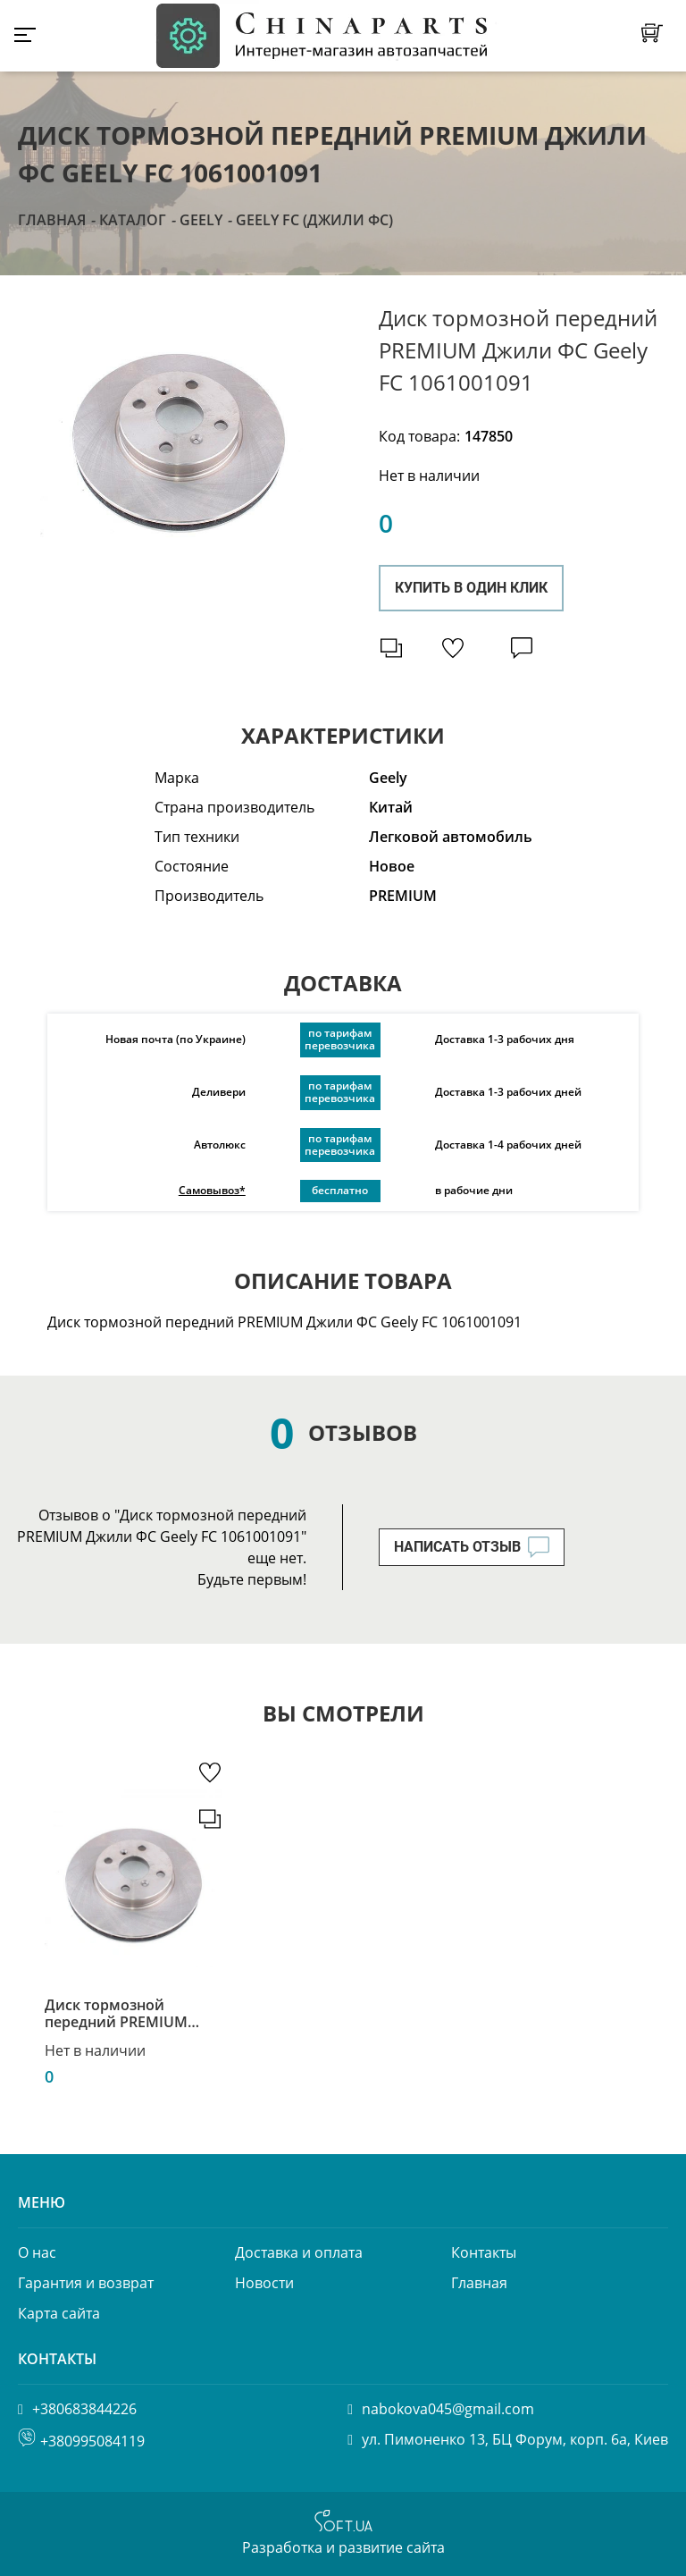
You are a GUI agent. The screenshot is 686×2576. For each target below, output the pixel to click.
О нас (37, 2252)
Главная (52, 220)
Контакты (483, 2252)
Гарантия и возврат (86, 2283)
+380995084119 (92, 2441)
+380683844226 (84, 2409)
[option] (178, 431)
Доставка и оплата (299, 2252)
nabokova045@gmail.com (448, 2409)
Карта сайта (59, 2313)
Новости (264, 2283)
